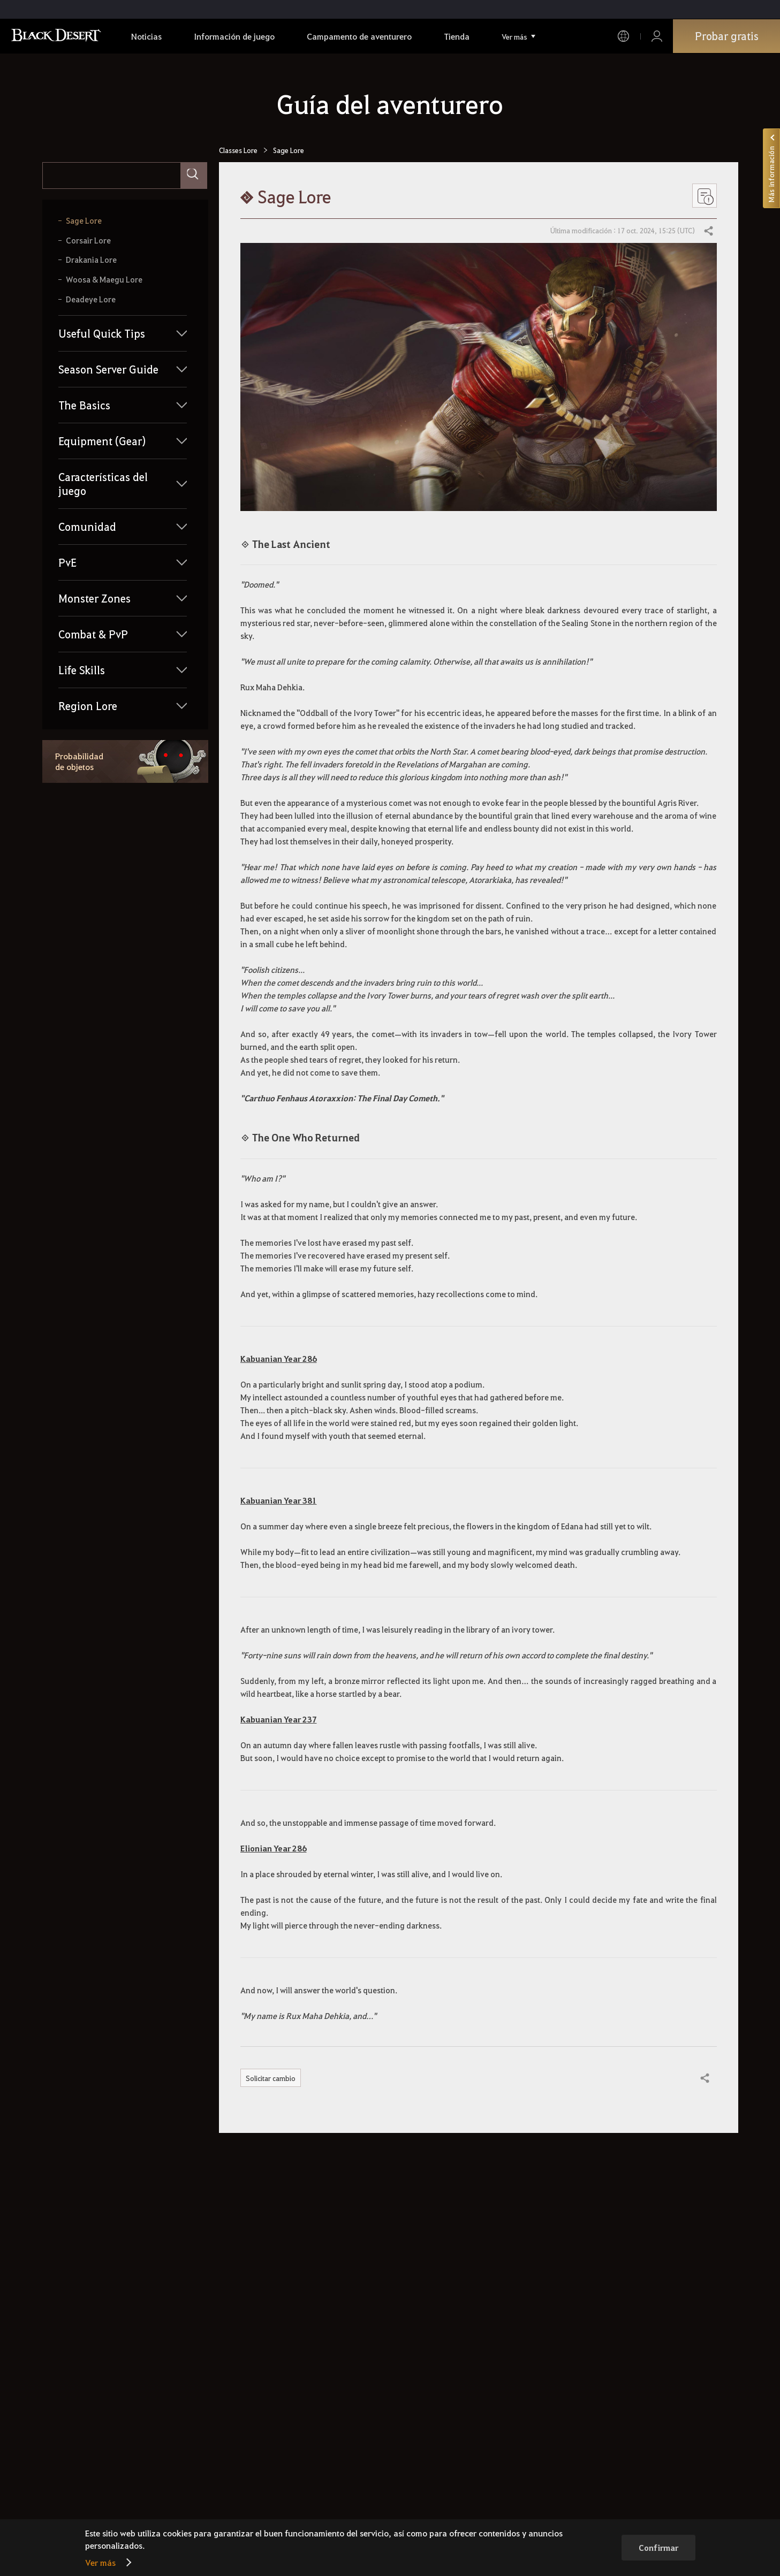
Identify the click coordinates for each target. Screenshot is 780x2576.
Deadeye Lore (91, 299)
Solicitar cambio (272, 2078)
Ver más (100, 2562)
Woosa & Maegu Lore (104, 280)
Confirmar (658, 2547)
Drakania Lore (91, 260)
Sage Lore (84, 221)
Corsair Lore (88, 240)
